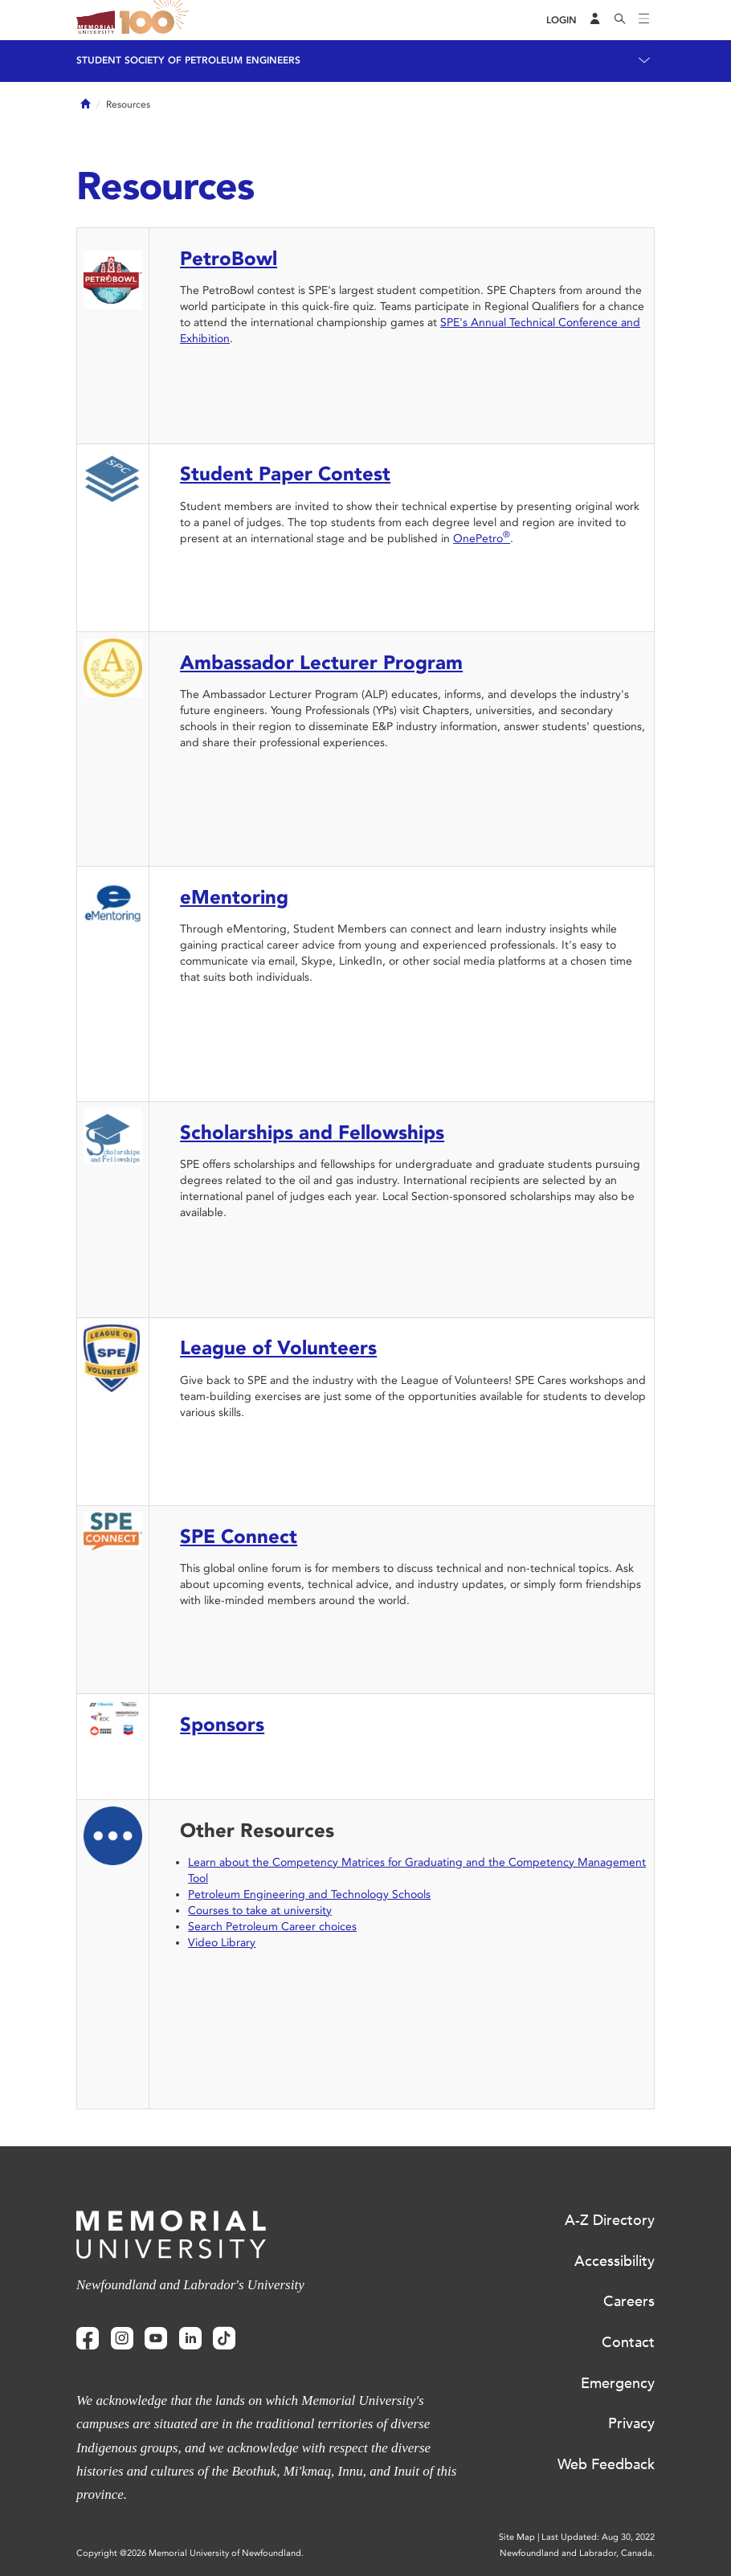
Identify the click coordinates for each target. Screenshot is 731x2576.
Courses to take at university (260, 1910)
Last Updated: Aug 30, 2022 (598, 2537)
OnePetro (481, 538)
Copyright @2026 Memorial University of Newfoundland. (190, 2553)
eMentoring (234, 896)
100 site (156, 20)
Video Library (221, 1942)
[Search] (620, 20)
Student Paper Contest (285, 473)
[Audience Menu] (595, 20)
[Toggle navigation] (644, 20)
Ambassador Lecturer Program (321, 662)
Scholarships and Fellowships (312, 1132)
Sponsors (222, 1724)
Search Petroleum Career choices (272, 1926)
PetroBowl (228, 258)
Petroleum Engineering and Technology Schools (309, 1894)
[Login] (561, 20)
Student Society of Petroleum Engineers (188, 60)
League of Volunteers (278, 1347)
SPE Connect (238, 1536)
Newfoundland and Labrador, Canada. (577, 2553)
